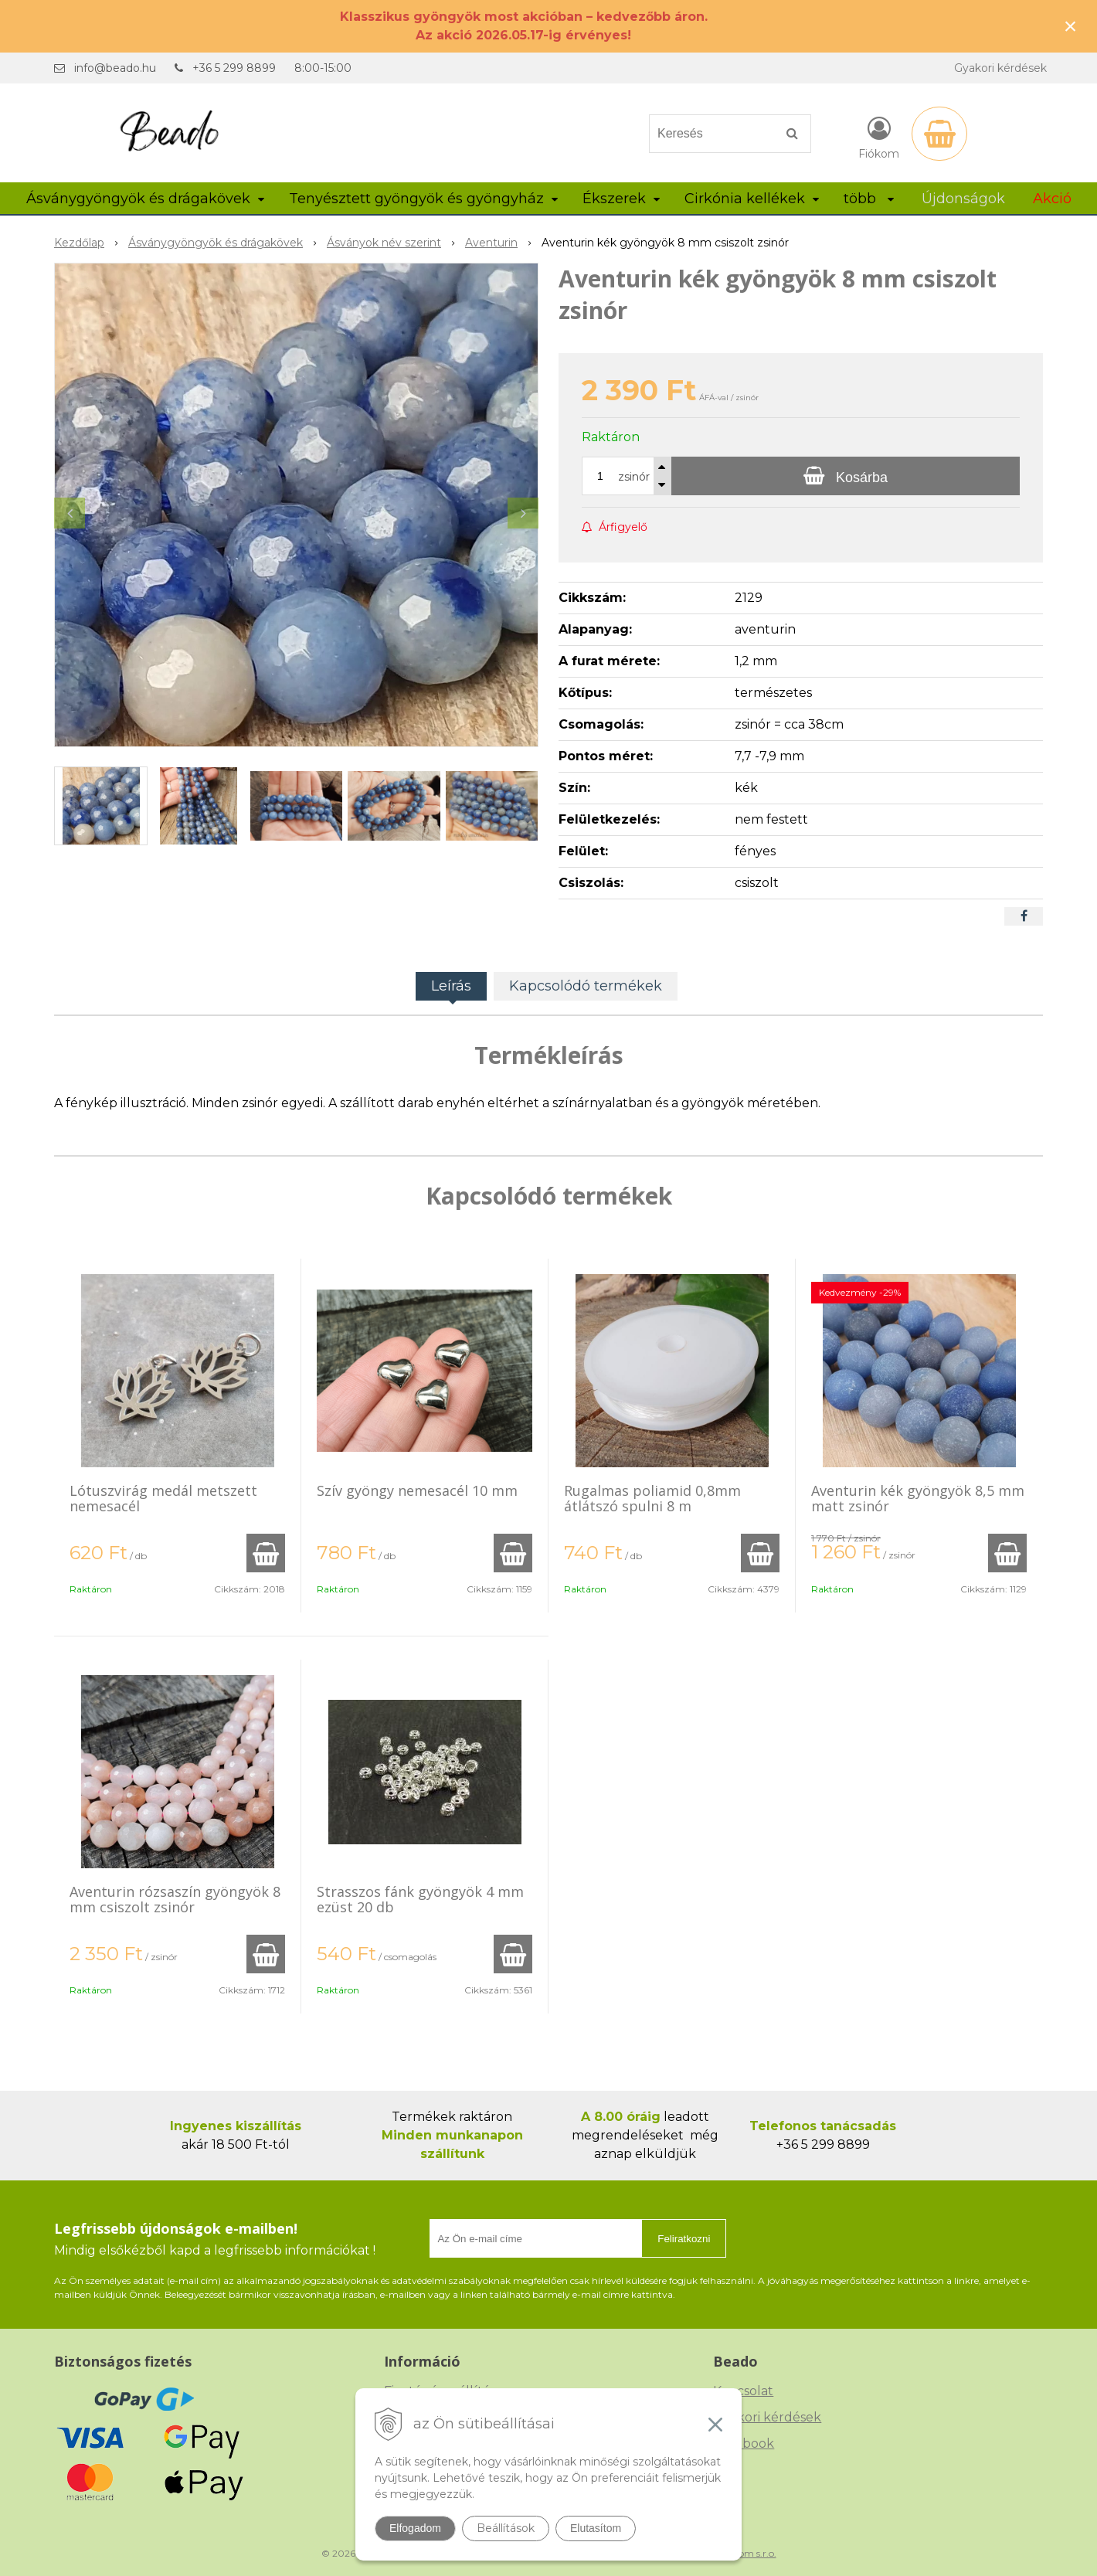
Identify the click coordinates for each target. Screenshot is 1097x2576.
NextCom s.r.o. (744, 2553)
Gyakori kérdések (1000, 68)
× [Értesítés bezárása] (1071, 26)
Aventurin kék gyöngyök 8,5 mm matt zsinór (917, 1498)
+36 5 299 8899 (234, 68)
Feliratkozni (683, 2239)
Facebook (743, 2443)
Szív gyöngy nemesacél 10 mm (417, 1490)
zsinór (634, 477)
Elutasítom (595, 2528)
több (869, 198)
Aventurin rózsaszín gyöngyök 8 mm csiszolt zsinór (175, 1899)
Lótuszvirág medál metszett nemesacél (163, 1498)
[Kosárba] (845, 476)
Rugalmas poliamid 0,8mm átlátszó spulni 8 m (652, 1498)
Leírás (451, 985)
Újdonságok (963, 198)
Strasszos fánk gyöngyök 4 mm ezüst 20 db (420, 1899)
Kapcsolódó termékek (585, 985)
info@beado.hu (115, 68)
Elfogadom (415, 2528)
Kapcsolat (743, 2391)
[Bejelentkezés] (878, 136)
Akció (1052, 198)
